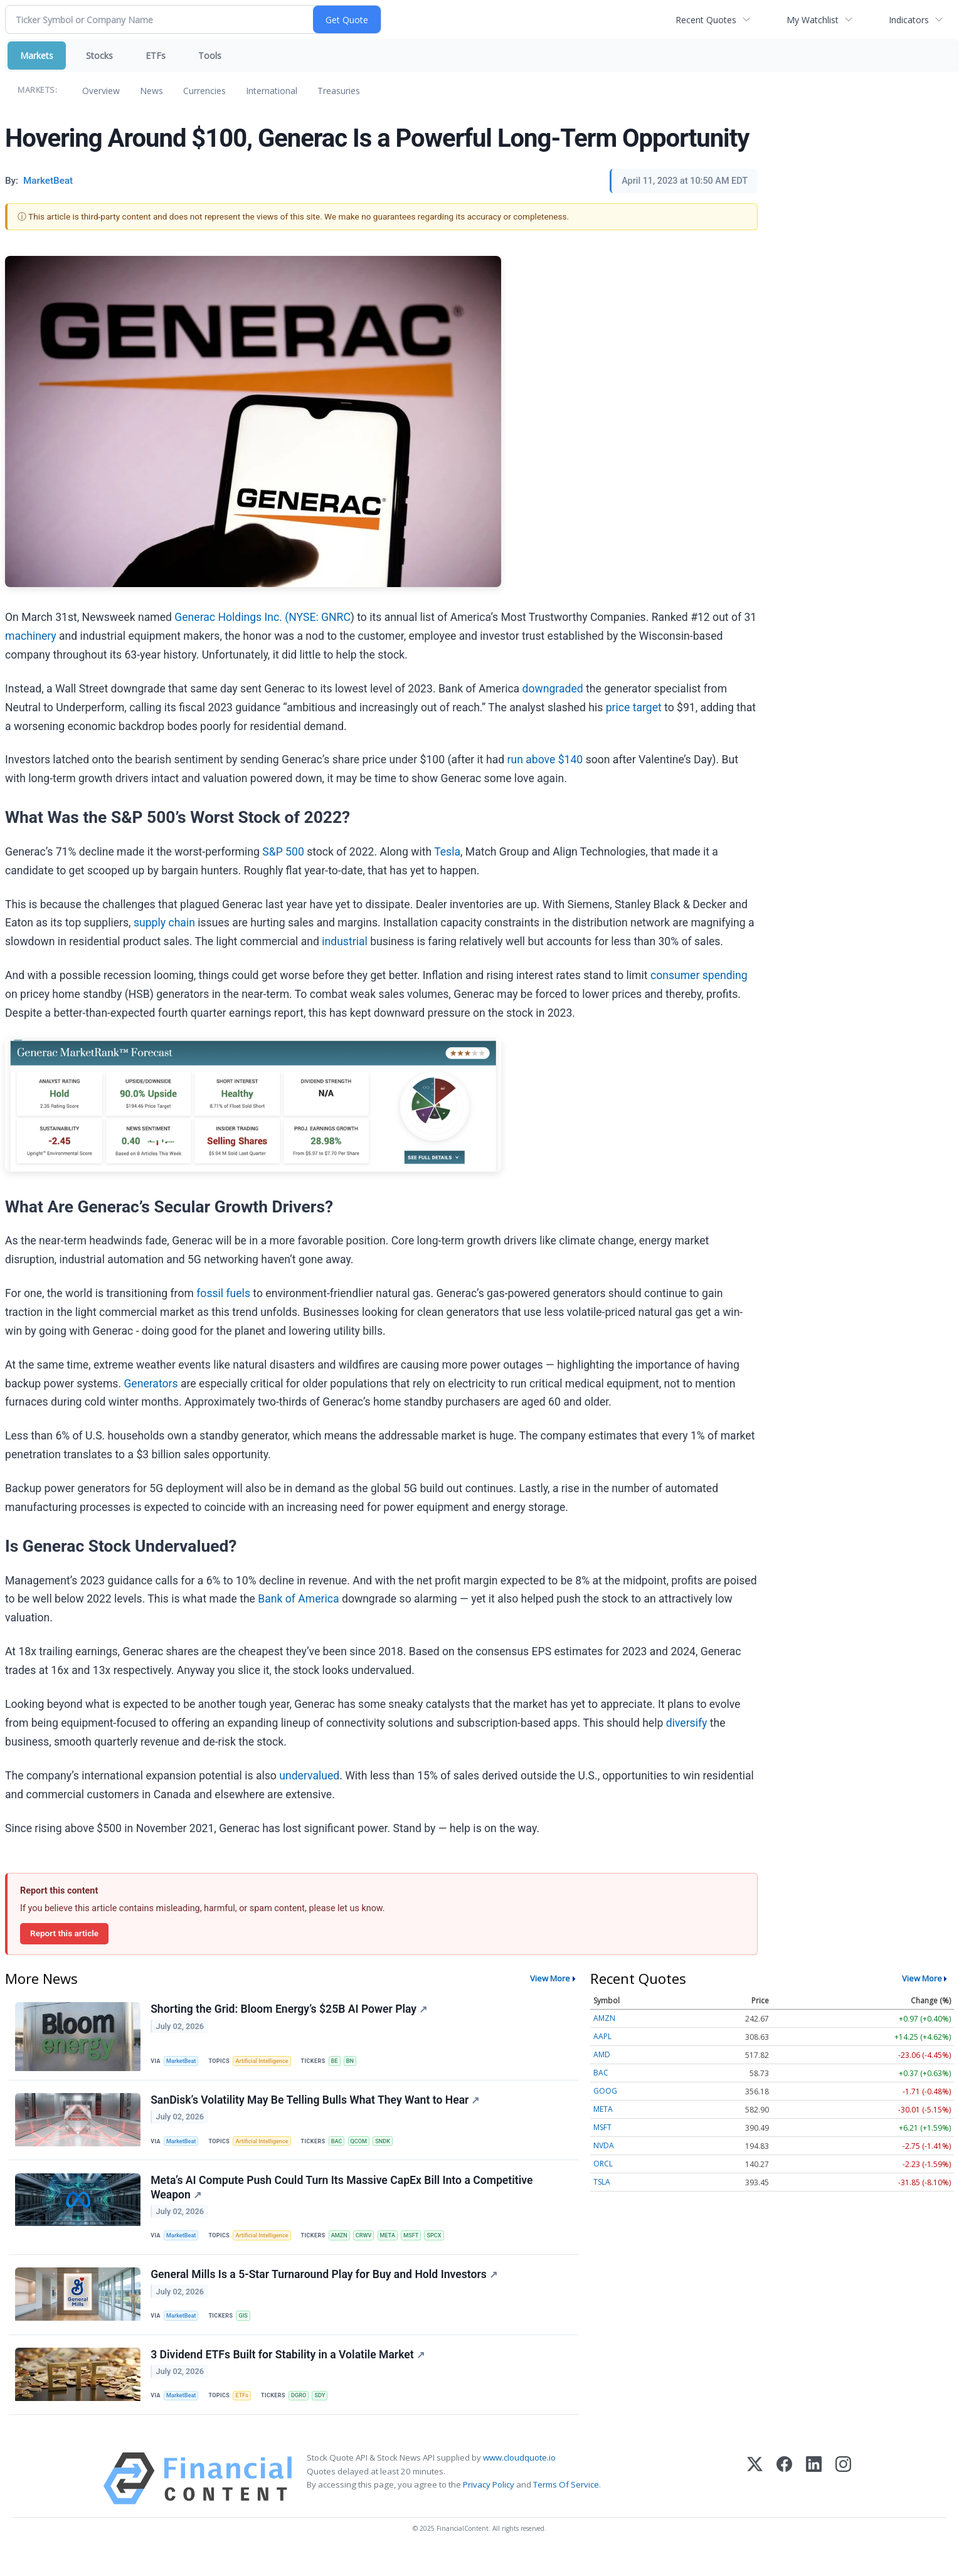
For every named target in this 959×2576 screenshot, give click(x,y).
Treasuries (338, 91)
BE (342, 2061)
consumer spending (699, 975)
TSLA (601, 2181)
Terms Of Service (566, 2507)
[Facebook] (784, 2501)
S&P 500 (283, 851)
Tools (209, 55)
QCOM (369, 2146)
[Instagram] (843, 2501)
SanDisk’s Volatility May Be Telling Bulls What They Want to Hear (316, 2105)
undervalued (309, 1775)
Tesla (447, 851)
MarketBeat (183, 2061)
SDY (328, 2415)
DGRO (304, 2415)
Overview (101, 91)
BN (360, 2061)
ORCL (603, 2163)
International (271, 91)
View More (550, 1978)
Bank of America (298, 1599)
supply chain (164, 922)
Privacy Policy (488, 2507)
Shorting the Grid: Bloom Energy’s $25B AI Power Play (290, 2010)
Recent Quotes (706, 20)
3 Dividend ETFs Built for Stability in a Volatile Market (288, 2374)
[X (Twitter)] (755, 2501)
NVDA (603, 2145)
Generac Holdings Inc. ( (231, 617)
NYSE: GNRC (319, 617)
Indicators (909, 20)
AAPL (602, 2036)
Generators (150, 1383)
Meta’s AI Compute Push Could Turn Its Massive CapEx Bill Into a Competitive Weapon (343, 2196)
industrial (345, 941)
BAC (345, 2146)
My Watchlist (813, 20)
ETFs (156, 55)
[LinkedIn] (814, 2501)
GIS (247, 2330)
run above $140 (545, 759)
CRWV (373, 2245)
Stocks (99, 55)
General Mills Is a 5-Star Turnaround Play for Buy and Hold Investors (325, 2288)
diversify (686, 1723)
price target (634, 707)
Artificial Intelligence (267, 2061)
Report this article (64, 1933)
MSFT (425, 2245)
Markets (36, 55)
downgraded (552, 688)
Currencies (204, 91)
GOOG (605, 2091)
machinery (30, 636)
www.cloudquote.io (519, 2480)
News (151, 91)
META (399, 2245)
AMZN (347, 2245)
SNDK (394, 2146)
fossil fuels (223, 1293)
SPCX (449, 2245)
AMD (601, 2054)
